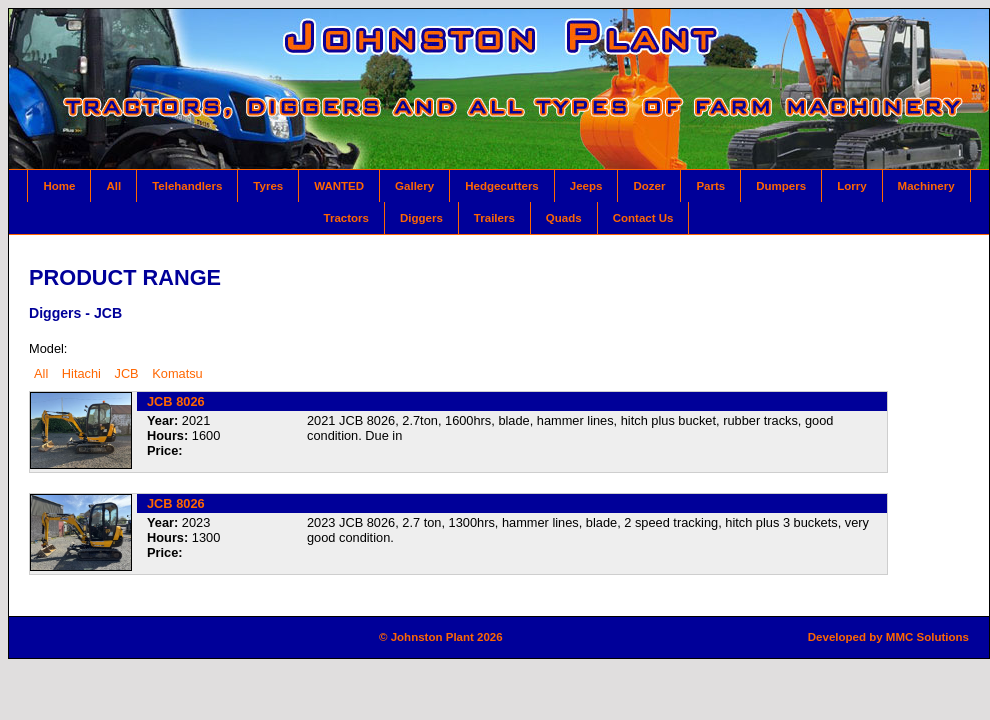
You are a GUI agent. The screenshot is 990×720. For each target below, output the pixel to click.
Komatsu (177, 373)
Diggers (421, 218)
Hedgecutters (502, 186)
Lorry (851, 186)
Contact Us (643, 218)
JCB (126, 373)
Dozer (649, 186)
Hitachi (81, 373)
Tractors (346, 218)
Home (59, 186)
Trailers (494, 218)
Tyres (268, 186)
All (113, 186)
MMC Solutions (927, 637)
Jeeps (586, 186)
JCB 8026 (176, 401)
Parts (710, 186)
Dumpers (781, 186)
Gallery (414, 186)
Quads (564, 218)
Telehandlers (187, 186)
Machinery (926, 186)
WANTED (339, 186)
